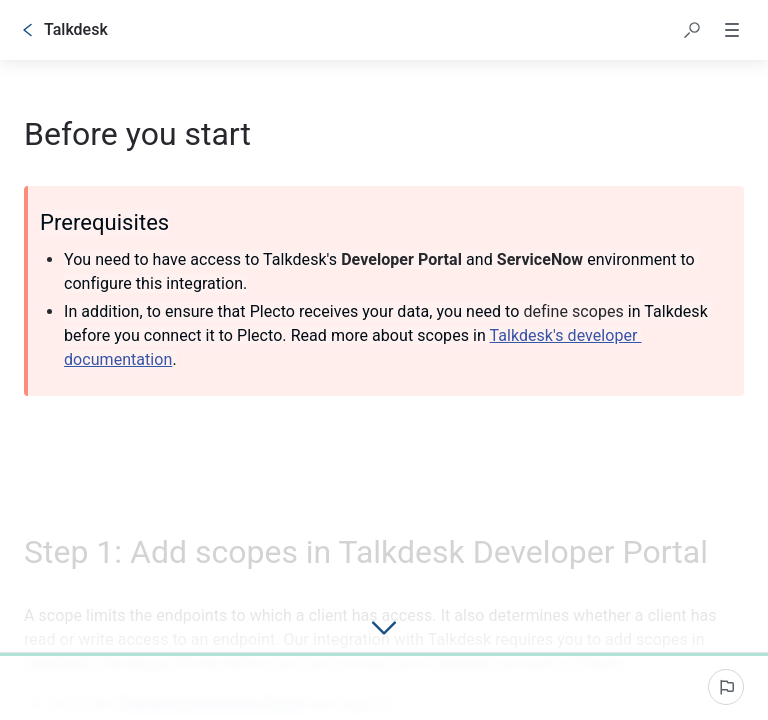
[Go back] (28, 30)
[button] (692, 30)
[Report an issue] (726, 687)
